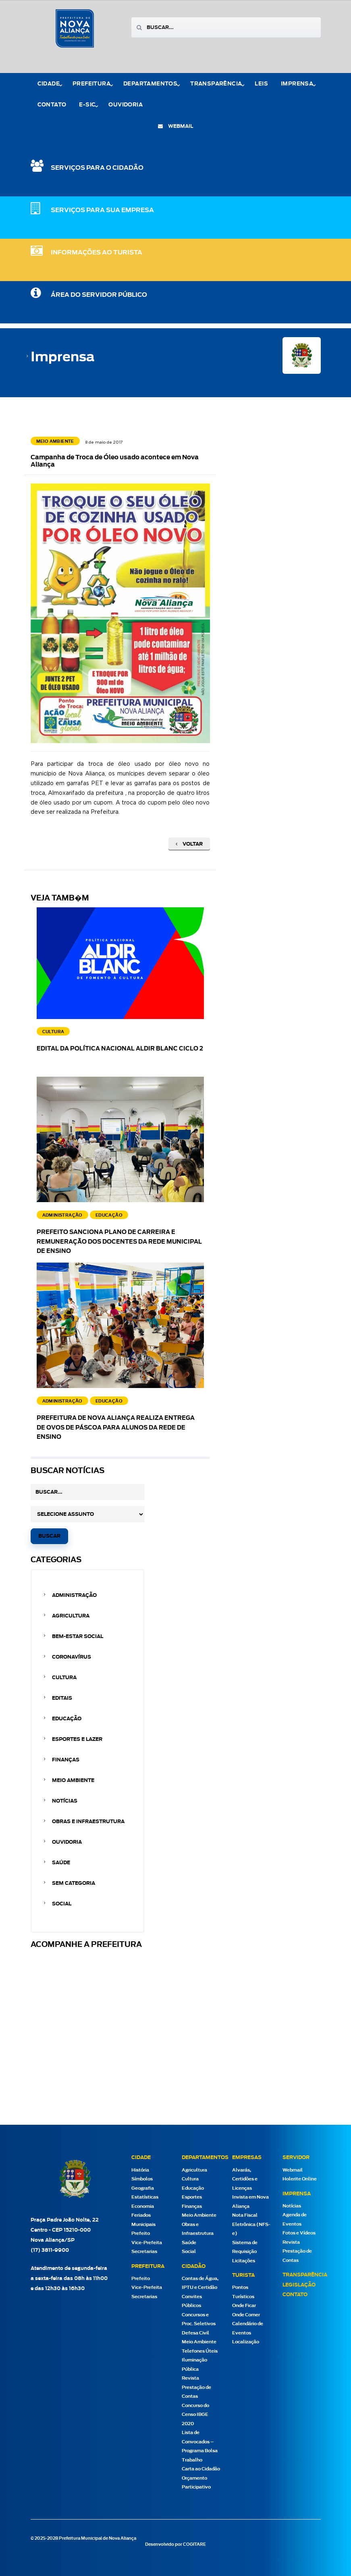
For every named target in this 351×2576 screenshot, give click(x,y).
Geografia (142, 2188)
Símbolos (142, 2179)
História (140, 2170)
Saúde (61, 1862)
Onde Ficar (244, 2305)
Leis (261, 84)
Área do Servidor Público (99, 295)
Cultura (64, 1677)
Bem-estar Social (77, 1636)
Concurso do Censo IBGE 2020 (195, 2414)
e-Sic (87, 105)
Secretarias (144, 2251)
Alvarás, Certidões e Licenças (245, 2179)
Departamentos (150, 84)
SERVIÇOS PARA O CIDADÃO (97, 168)
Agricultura (70, 1615)
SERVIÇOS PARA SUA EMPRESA (102, 210)
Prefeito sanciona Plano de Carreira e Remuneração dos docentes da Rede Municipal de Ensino (119, 1242)
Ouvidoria (125, 105)
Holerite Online (299, 2179)
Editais (62, 1698)
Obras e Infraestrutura (88, 1821)
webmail (175, 126)
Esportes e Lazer (77, 1739)
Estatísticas (144, 2197)
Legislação (299, 2284)
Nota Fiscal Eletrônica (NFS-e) (251, 2224)
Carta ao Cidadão (201, 2469)
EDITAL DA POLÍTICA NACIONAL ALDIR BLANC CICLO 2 (120, 1049)
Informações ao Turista (96, 253)
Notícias (64, 1801)
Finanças (65, 1759)
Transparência (216, 84)
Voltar (189, 844)
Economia (142, 2206)
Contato (51, 105)
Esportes (192, 2197)
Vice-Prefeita (146, 2242)
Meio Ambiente (73, 1780)
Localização (245, 2342)
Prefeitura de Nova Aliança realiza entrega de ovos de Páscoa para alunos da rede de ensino (116, 1427)
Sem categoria (73, 1883)
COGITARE (194, 2545)
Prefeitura (91, 84)
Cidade (48, 84)
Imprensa (297, 84)
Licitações (243, 2261)
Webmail (292, 2170)
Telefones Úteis (200, 2351)
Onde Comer (246, 2315)
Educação (66, 1718)
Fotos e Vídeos (299, 2233)
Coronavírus (71, 1657)
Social (61, 1903)
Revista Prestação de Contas (196, 2387)
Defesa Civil (195, 2333)
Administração (74, 1595)
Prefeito (140, 2233)
